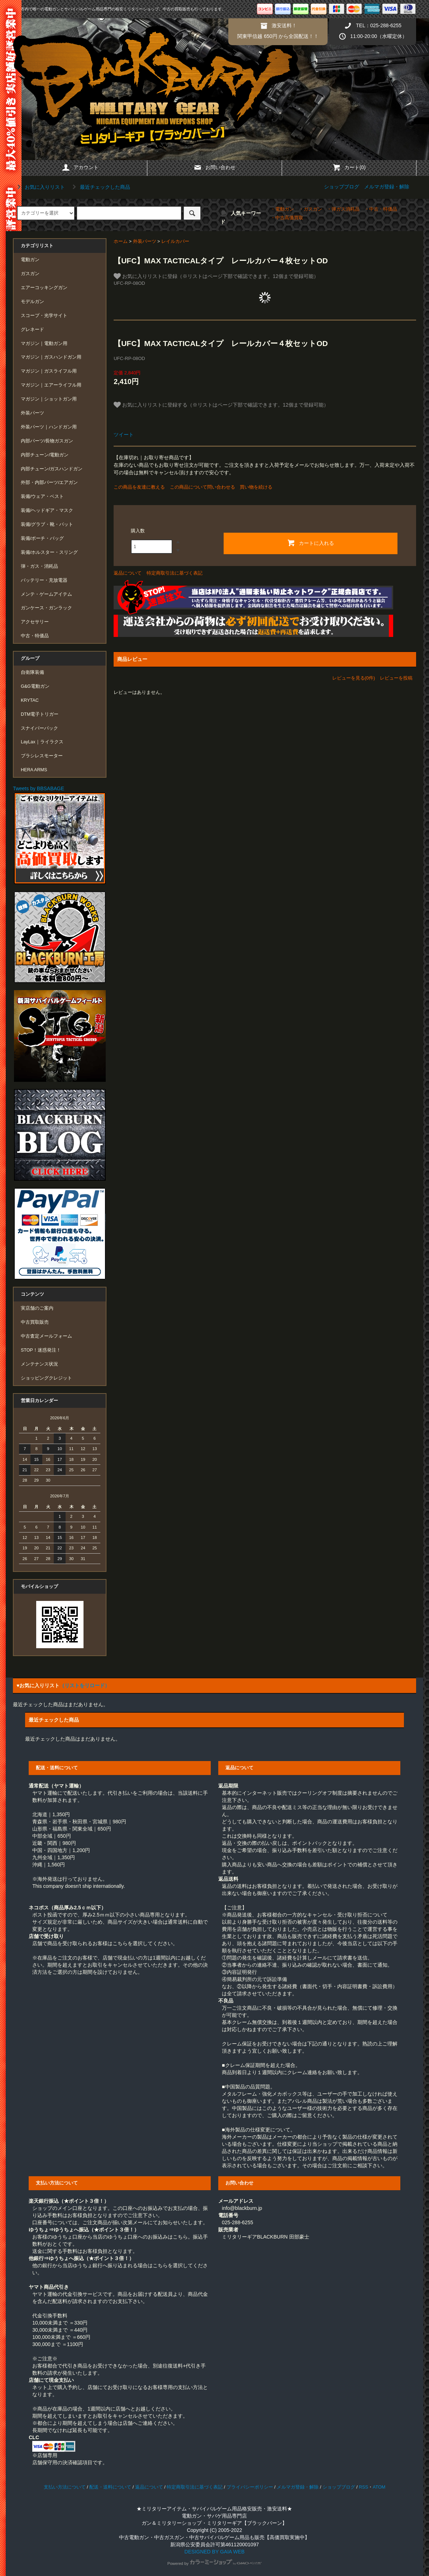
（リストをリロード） (84, 1685)
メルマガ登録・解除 (386, 187)
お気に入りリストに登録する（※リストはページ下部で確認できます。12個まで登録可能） (221, 404)
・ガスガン (310, 209)
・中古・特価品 (380, 209)
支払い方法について (65, 2487)
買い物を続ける (256, 487)
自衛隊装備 (32, 672)
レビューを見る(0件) (353, 678)
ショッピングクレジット (46, 1378)
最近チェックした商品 (100, 187)
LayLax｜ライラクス (42, 741)
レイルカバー (175, 241)
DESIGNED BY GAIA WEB (215, 2552)
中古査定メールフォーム (46, 1336)
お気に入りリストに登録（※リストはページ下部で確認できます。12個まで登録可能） (216, 276)
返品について (128, 573)
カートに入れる (310, 542)
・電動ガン (282, 209)
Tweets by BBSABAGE (38, 788)
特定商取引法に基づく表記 (174, 573)
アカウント (80, 167)
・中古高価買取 (287, 217)
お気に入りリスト (40, 187)
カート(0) (349, 167)
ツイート (124, 434)
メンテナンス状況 (39, 1364)
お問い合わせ (214, 167)
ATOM (379, 2487)
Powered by (214, 2563)
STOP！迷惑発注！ (41, 1350)
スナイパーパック (39, 728)
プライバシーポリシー (250, 2487)
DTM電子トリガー (39, 714)
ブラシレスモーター (42, 755)
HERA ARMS (34, 769)
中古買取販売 (35, 1322)
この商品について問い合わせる (202, 487)
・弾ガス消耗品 (343, 209)
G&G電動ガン (35, 686)
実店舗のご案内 (37, 1308)
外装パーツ (144, 241)
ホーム (121, 241)
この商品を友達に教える (139, 487)
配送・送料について (110, 2487)
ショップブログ (341, 187)
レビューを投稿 (396, 678)
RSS (363, 2487)
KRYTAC (30, 700)
